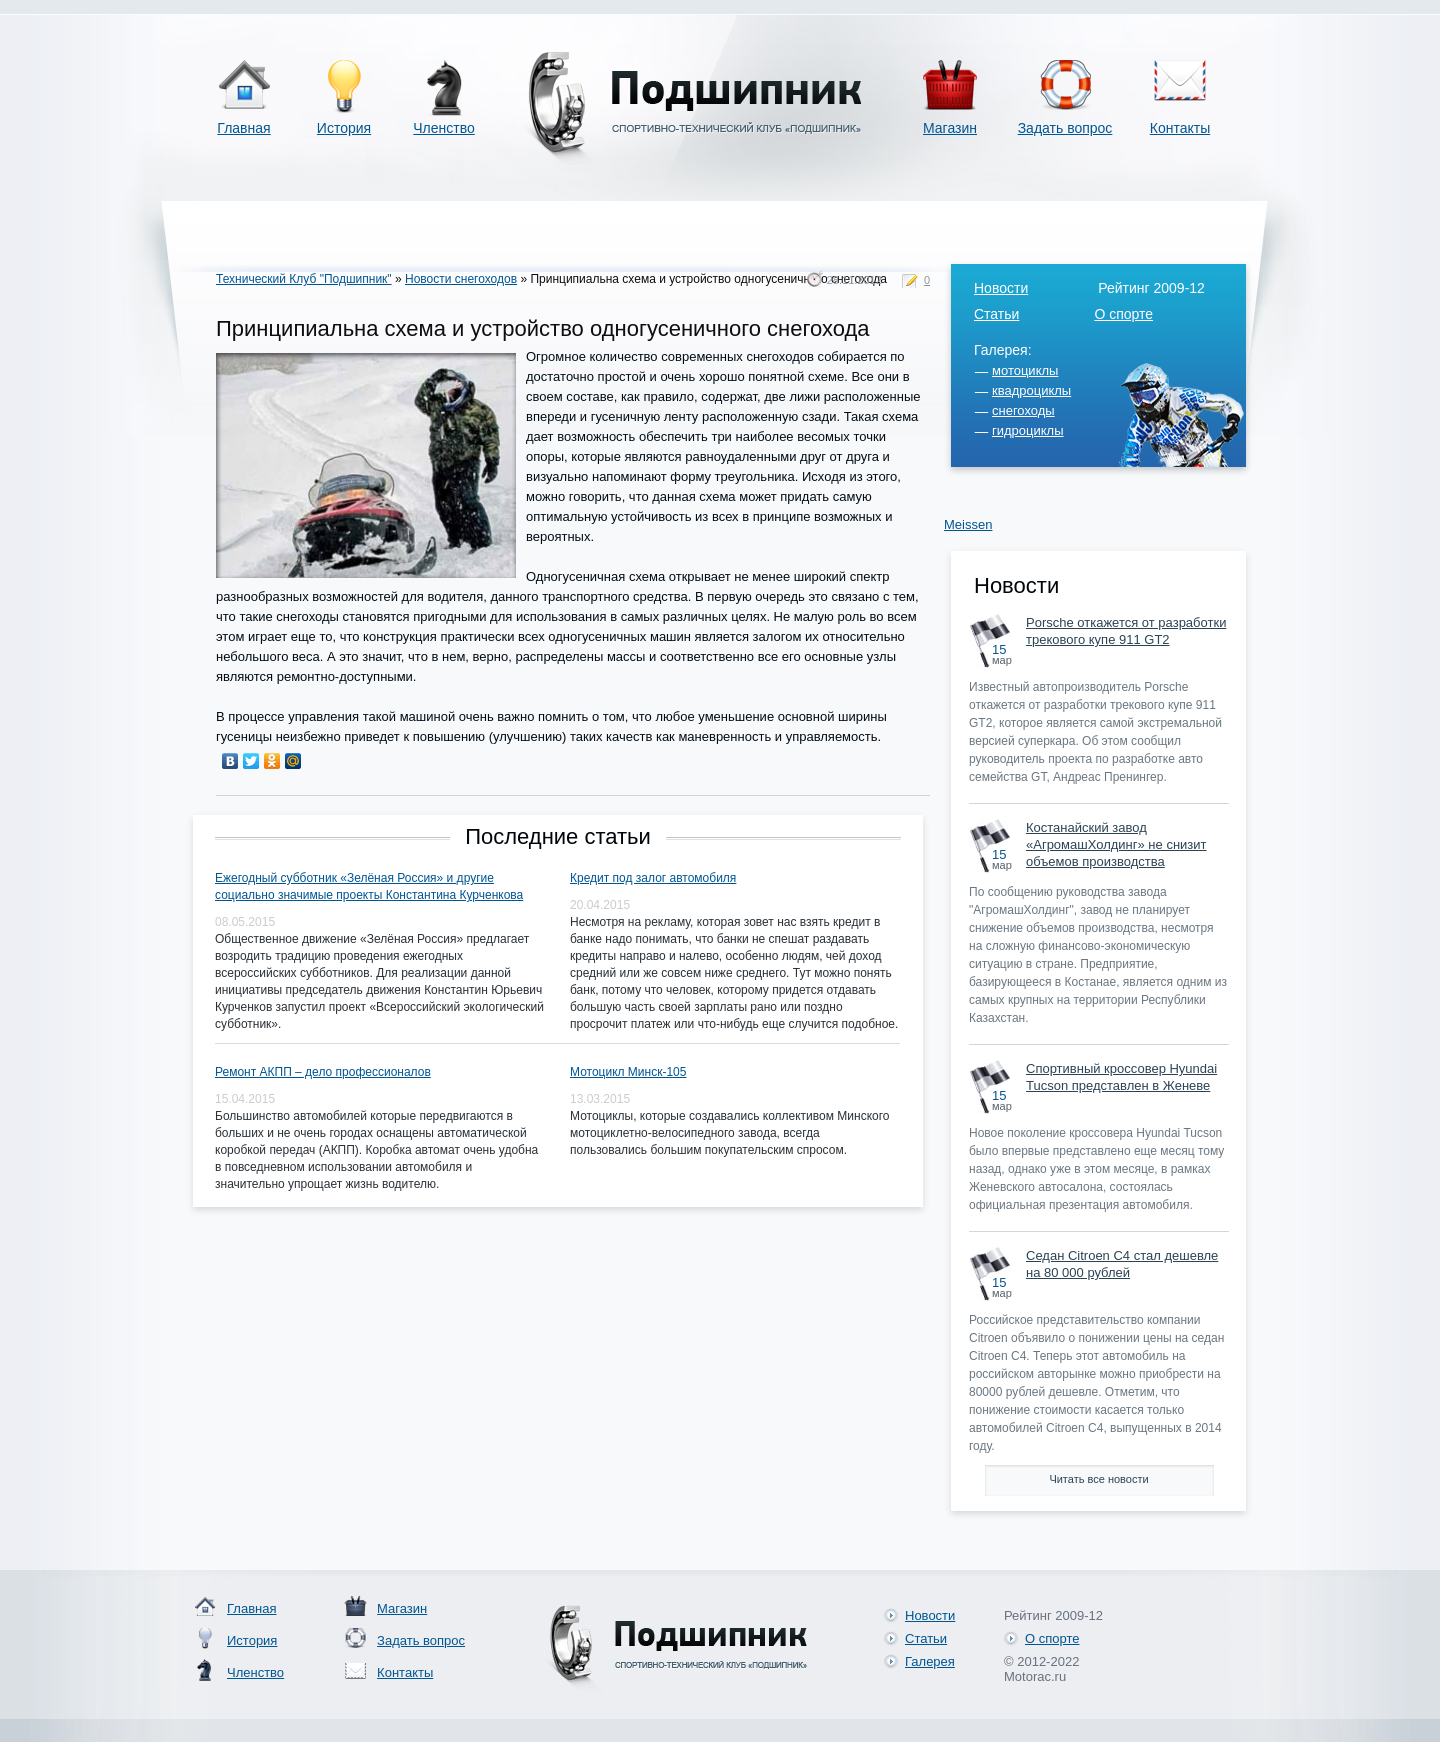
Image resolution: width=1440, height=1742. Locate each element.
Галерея (930, 1661)
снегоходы (1023, 410)
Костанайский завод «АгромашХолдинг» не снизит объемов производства (1116, 844)
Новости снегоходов (461, 279)
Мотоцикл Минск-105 (628, 1072)
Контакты (1180, 128)
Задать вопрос (1065, 128)
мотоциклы (1025, 370)
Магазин (950, 128)
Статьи (996, 314)
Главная (243, 128)
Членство (444, 128)
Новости (1001, 288)
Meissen (968, 524)
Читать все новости (1098, 1479)
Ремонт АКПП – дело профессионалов (323, 1072)
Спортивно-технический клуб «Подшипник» (691, 108)
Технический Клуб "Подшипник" (304, 279)
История (344, 128)
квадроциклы (1031, 390)
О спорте (1123, 314)
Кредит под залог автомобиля (653, 878)
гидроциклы (1028, 430)
